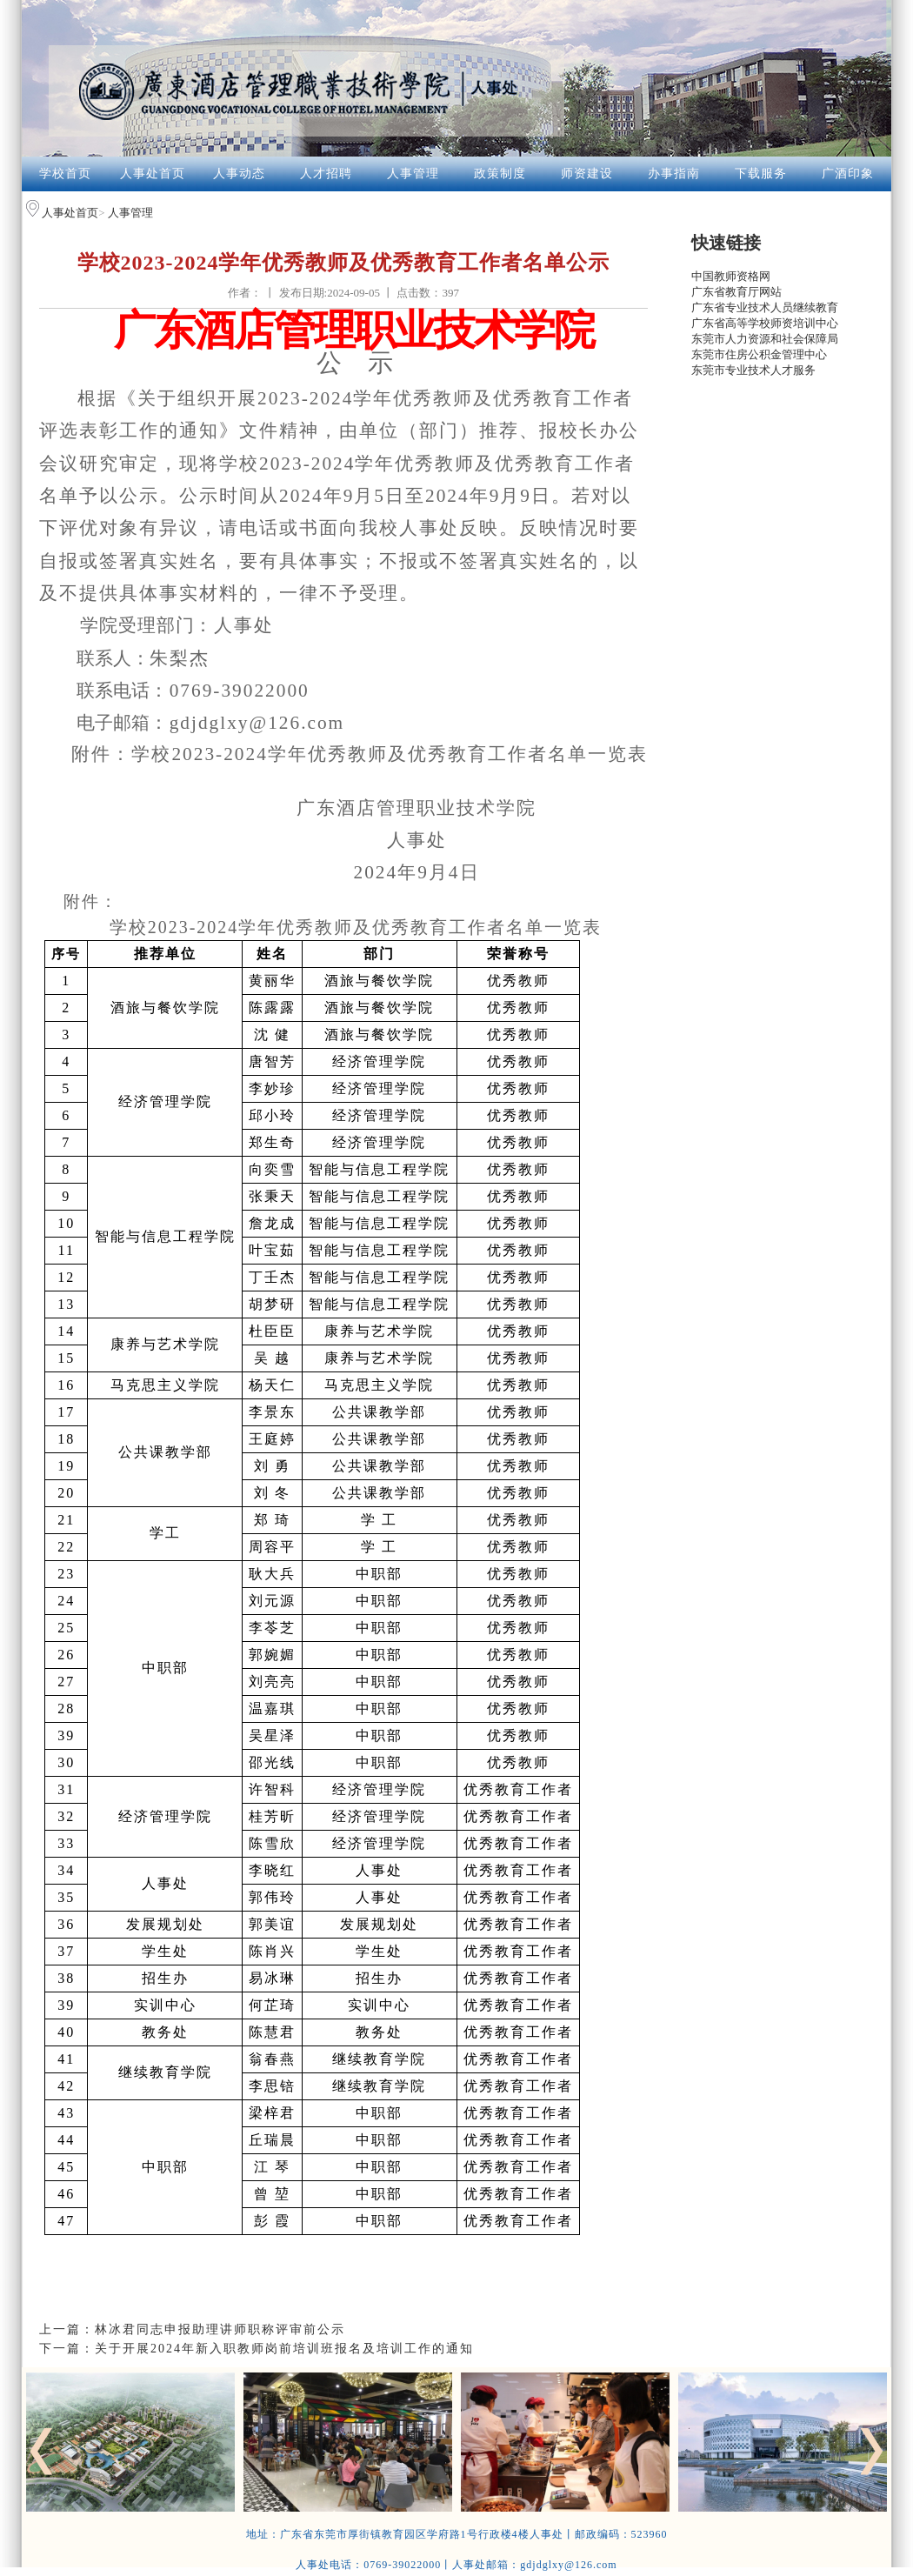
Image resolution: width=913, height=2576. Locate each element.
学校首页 (65, 173)
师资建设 (587, 173)
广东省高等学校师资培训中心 (764, 323)
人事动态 (239, 173)
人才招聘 (326, 173)
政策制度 (500, 173)
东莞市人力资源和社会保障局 (764, 338)
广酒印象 (848, 173)
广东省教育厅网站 (736, 291)
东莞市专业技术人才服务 (753, 370)
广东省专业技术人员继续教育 (764, 307)
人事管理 (413, 173)
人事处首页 (152, 173)
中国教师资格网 (730, 276)
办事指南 (674, 173)
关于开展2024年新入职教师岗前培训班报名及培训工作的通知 (284, 2348)
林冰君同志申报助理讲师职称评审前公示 (220, 2329)
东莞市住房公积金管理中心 (759, 354)
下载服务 (761, 173)
